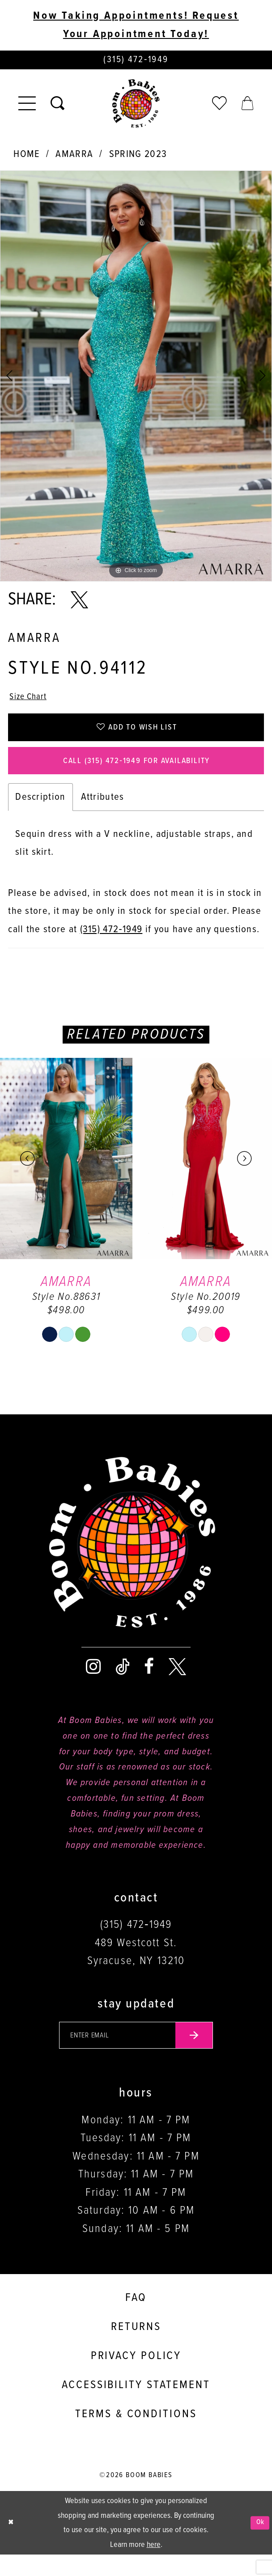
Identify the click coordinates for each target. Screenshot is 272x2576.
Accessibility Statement (136, 2406)
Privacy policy (136, 2377)
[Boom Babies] (135, 106)
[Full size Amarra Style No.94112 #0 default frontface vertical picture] (136, 379)
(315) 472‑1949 (111, 946)
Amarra (74, 157)
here (154, 2565)
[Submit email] (205, 2054)
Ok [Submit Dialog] (259, 2544)
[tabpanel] (136, 379)
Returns (136, 2348)
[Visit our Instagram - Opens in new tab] (93, 1683)
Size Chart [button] (32, 701)
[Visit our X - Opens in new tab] (177, 1683)
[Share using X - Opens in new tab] (79, 603)
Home (26, 157)
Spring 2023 (138, 157)
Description (40, 813)
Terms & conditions (135, 2435)
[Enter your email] (136, 2054)
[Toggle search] (57, 107)
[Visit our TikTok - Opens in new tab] (122, 1683)
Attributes (102, 813)
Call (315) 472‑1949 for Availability (136, 775)
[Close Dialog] (12, 2544)
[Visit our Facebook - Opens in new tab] (149, 1683)
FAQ (136, 2319)
